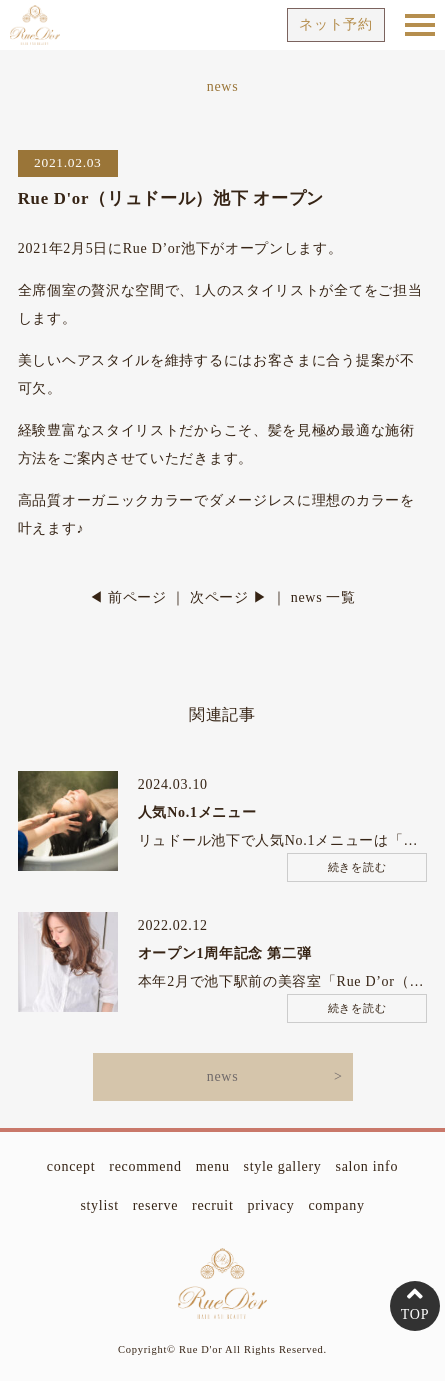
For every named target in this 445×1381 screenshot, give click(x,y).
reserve (155, 1205)
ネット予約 (336, 24)
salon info (367, 1166)
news (223, 1076)
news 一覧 (323, 597)
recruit (212, 1205)
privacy (271, 1205)
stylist (99, 1205)
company (336, 1205)
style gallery (283, 1166)
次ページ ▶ (229, 597)
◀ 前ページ (128, 597)
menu (213, 1166)
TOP (415, 1314)
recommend (145, 1166)
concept (71, 1166)
